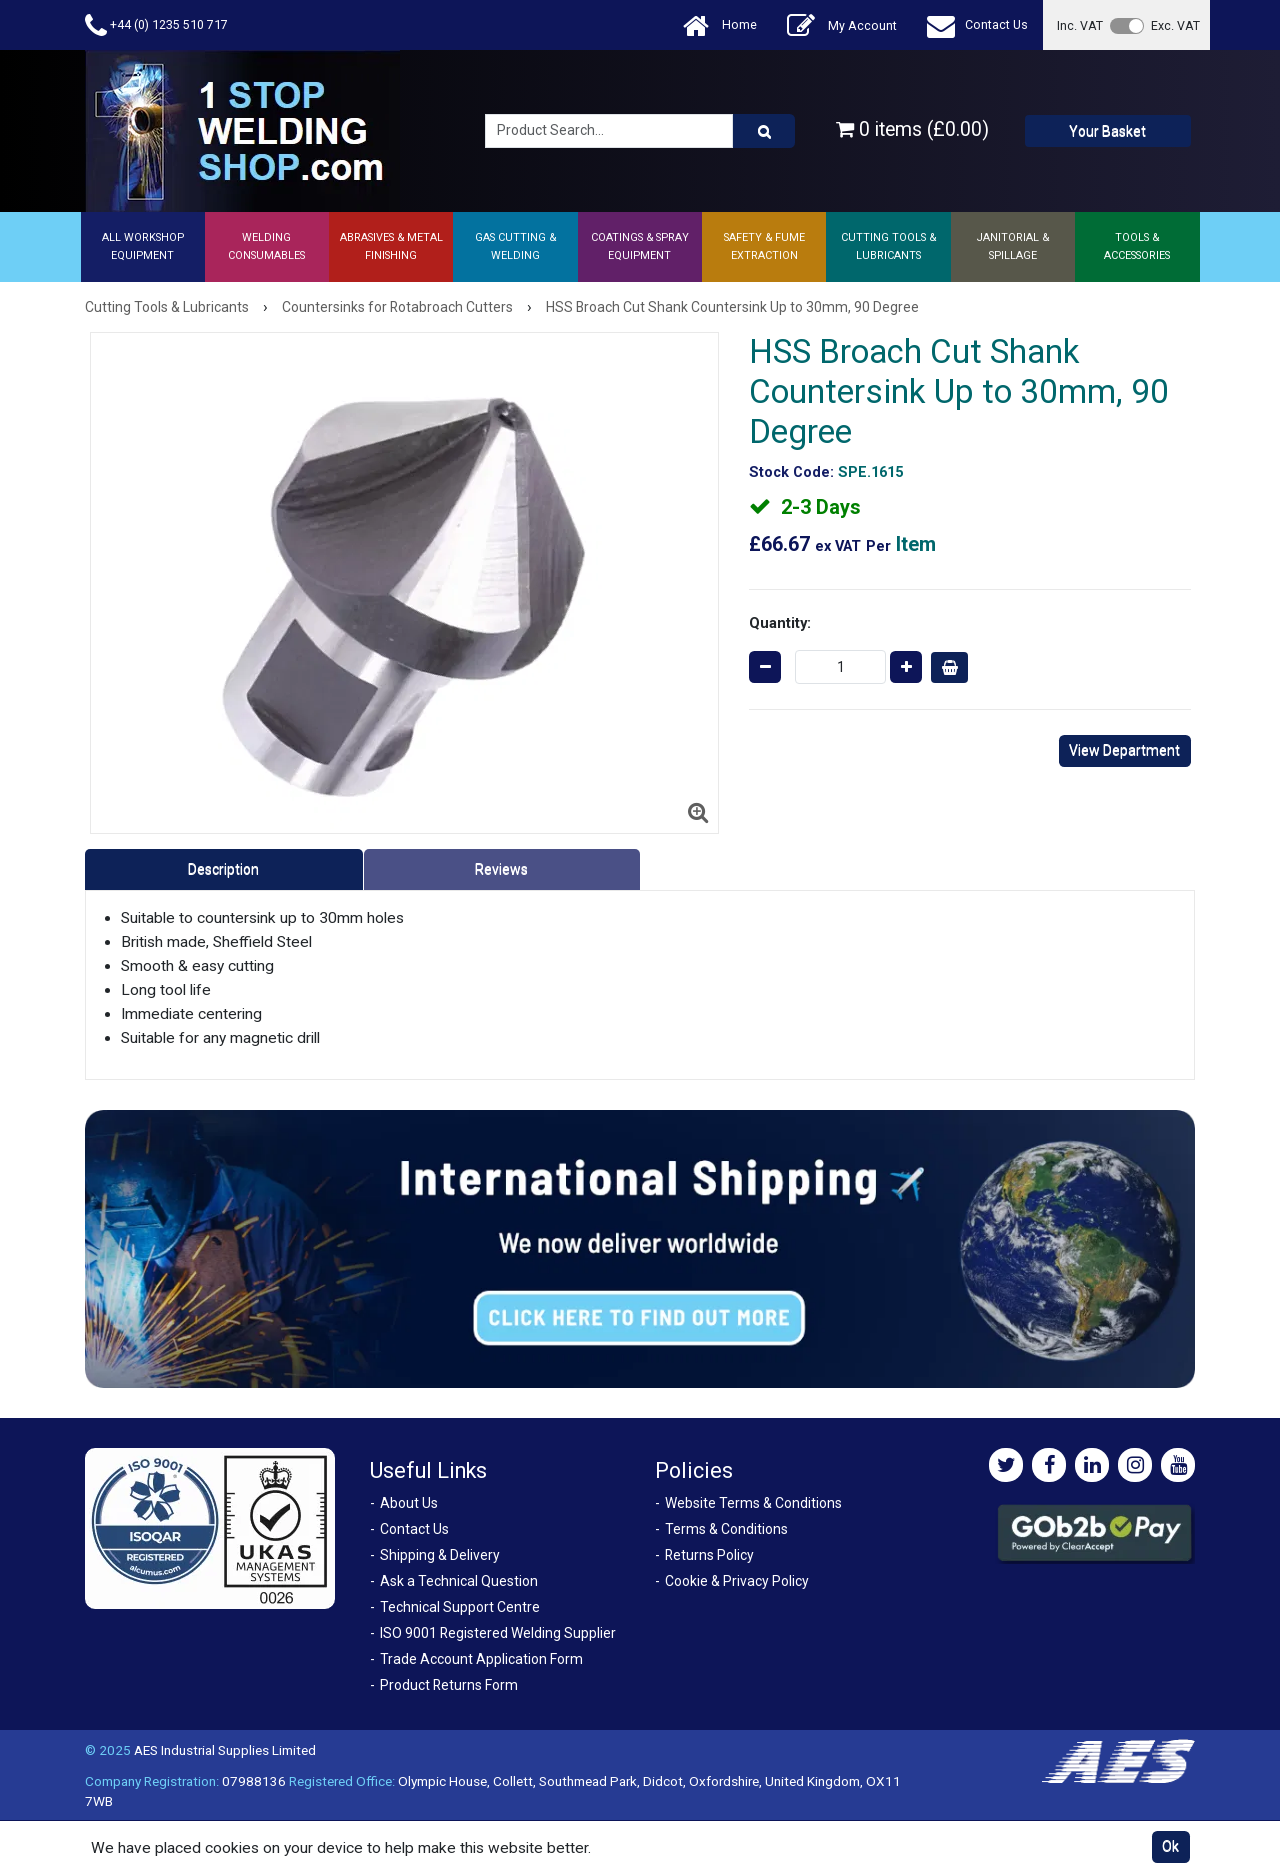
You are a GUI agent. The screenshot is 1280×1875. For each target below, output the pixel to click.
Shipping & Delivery (440, 1555)
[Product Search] (764, 131)
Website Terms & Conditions (753, 1503)
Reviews (501, 869)
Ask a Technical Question (459, 1581)
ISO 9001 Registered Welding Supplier (498, 1633)
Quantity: (780, 623)
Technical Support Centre (460, 1607)
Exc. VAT (1175, 25)
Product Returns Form (449, 1685)
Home (720, 25)
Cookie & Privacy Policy (737, 1581)
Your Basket (1107, 131)
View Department (1124, 750)
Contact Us (977, 25)
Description (223, 869)
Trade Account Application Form (481, 1659)
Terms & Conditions (726, 1529)
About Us (409, 1503)
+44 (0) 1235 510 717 (156, 25)
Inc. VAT (1080, 25)
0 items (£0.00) (912, 129)
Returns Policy (709, 1555)
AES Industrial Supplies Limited (225, 1750)
